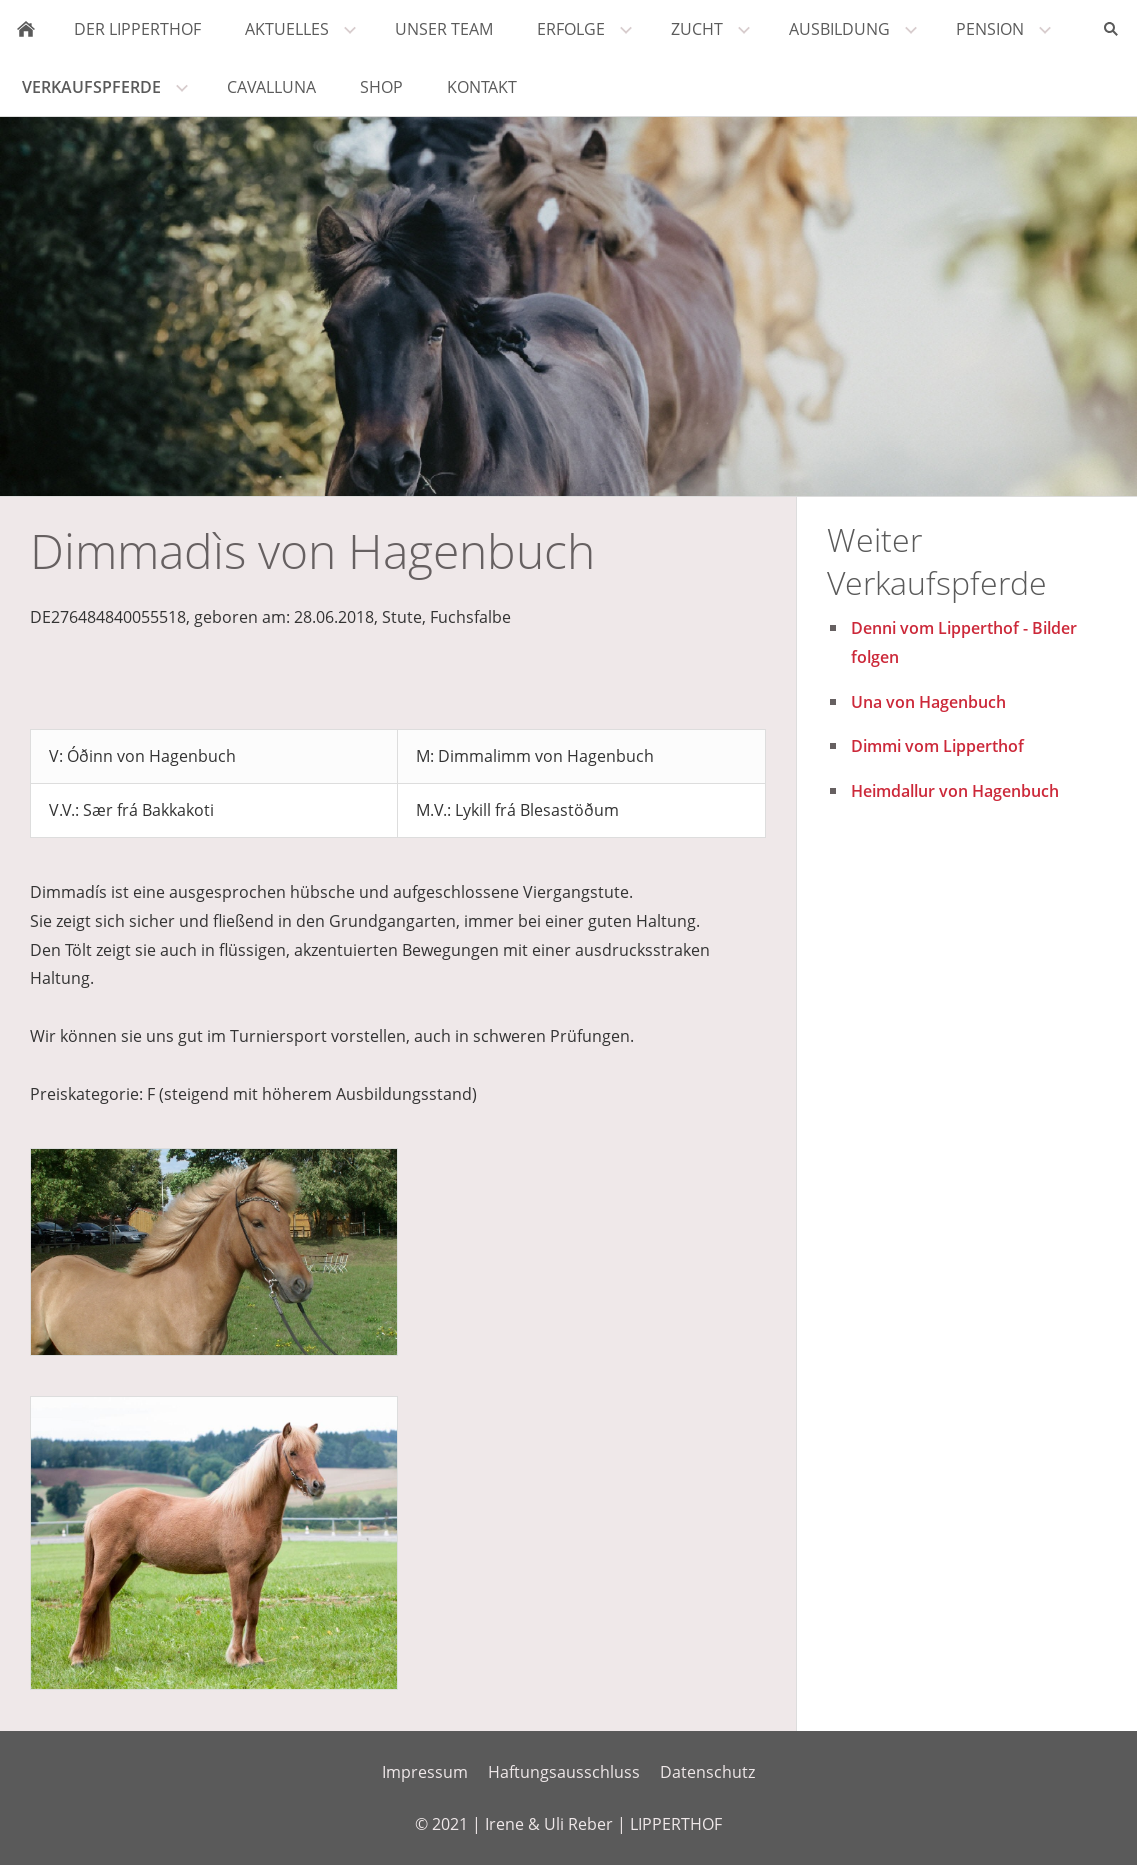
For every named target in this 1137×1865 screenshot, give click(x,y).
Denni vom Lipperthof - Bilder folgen (964, 642)
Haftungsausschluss (564, 1772)
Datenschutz (707, 1772)
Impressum (425, 1772)
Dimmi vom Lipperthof (937, 746)
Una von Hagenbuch (928, 702)
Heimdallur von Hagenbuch (955, 791)
